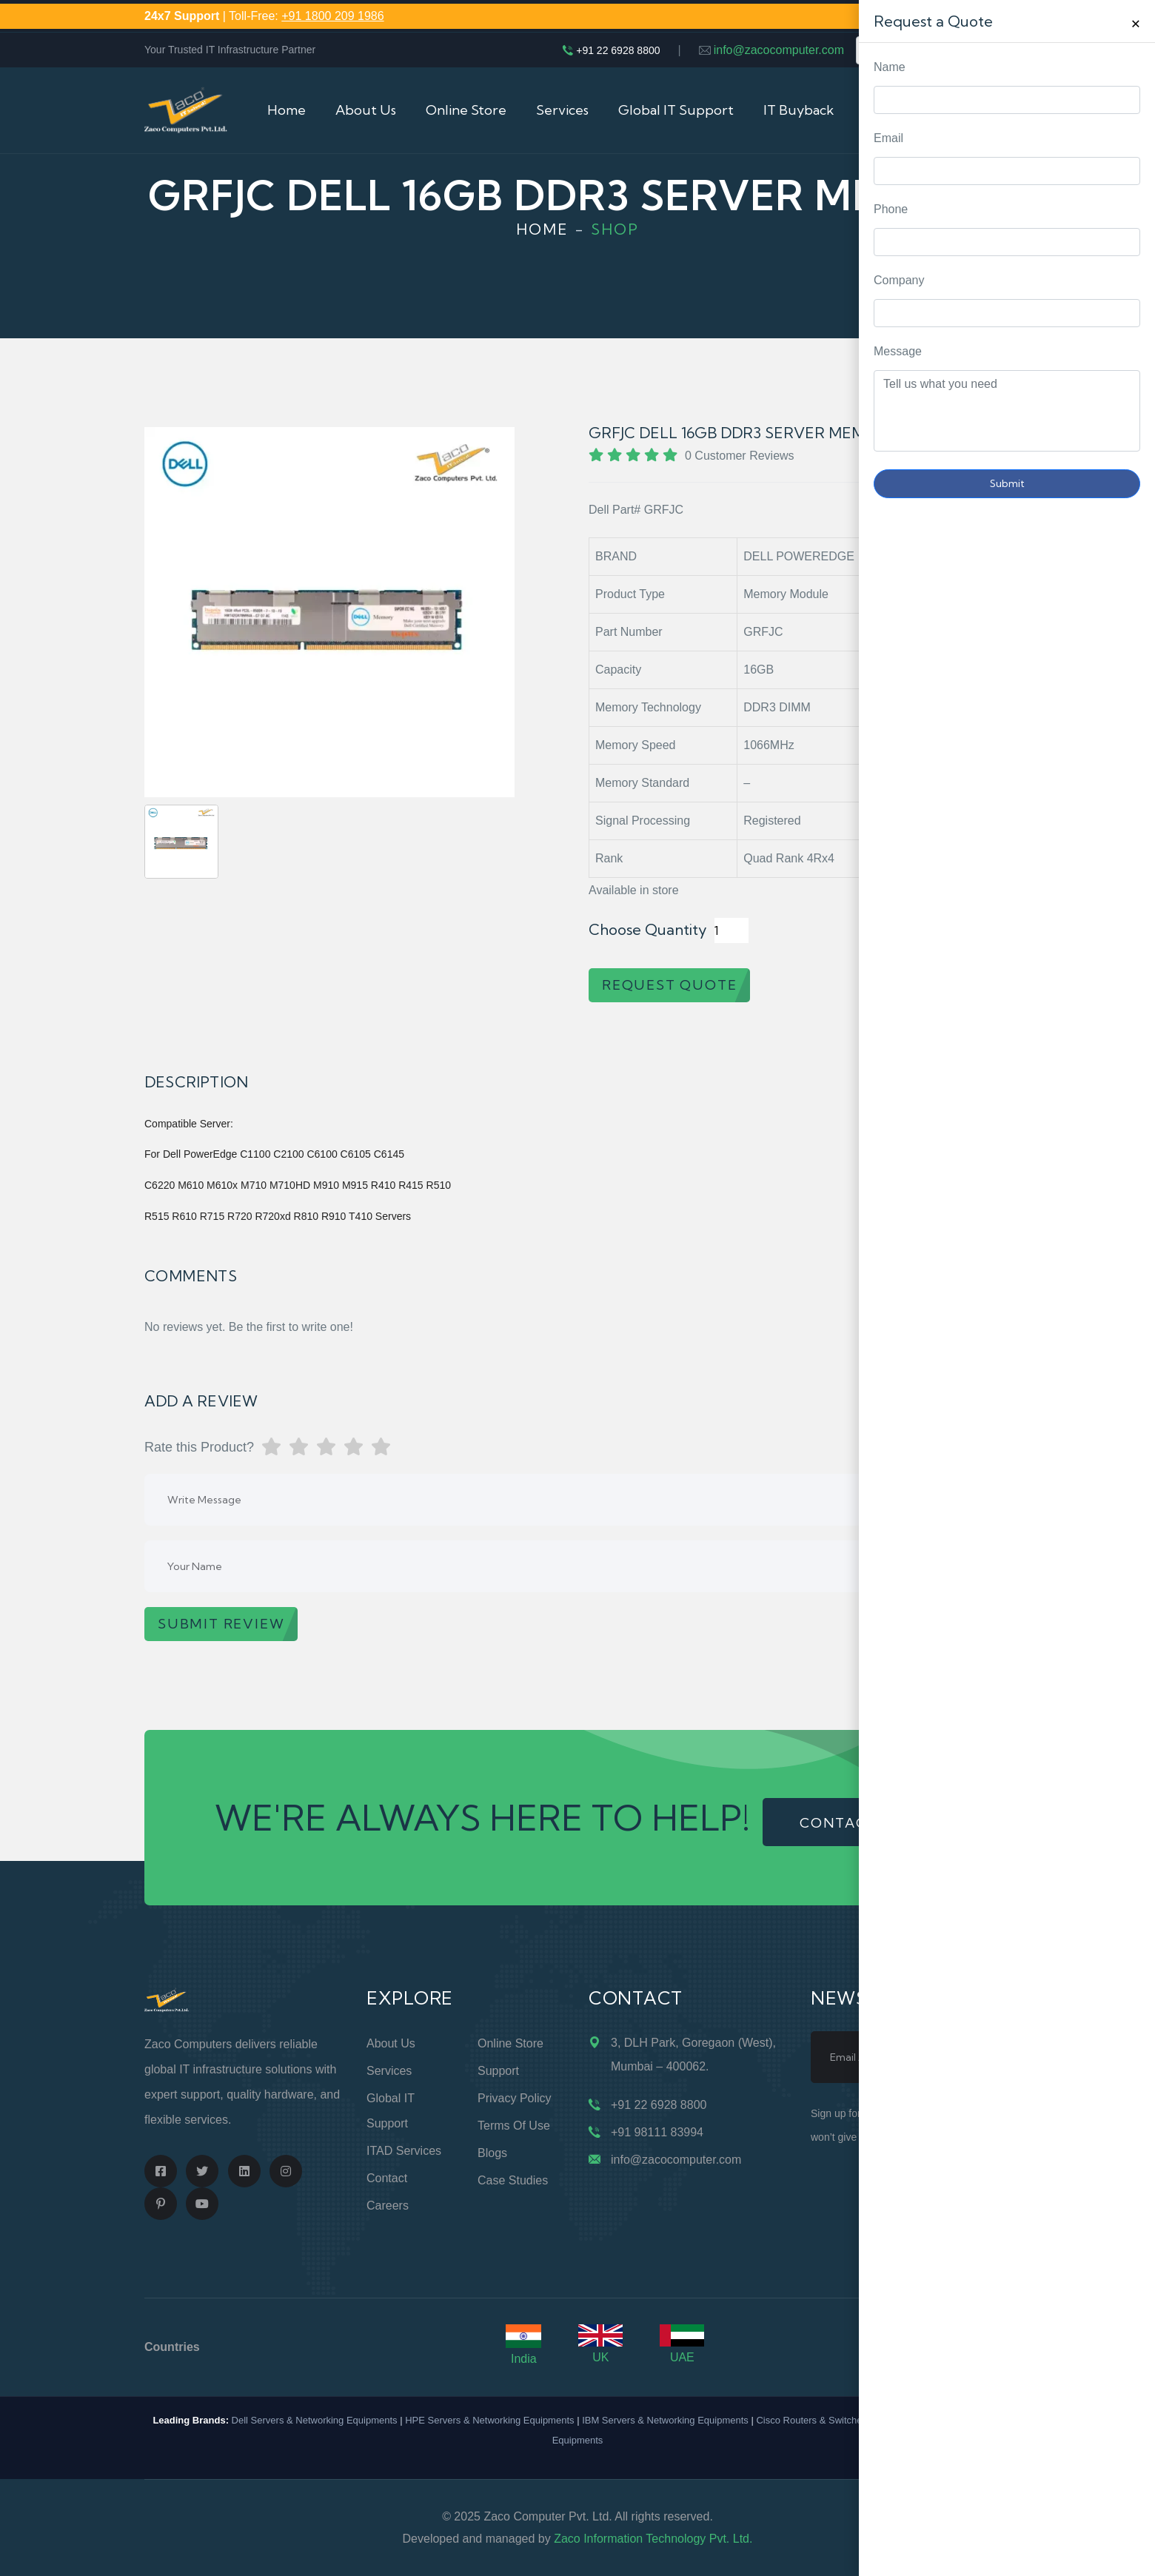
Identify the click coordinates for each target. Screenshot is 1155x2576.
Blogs (492, 2153)
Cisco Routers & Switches (811, 2420)
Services (562, 109)
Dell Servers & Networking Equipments (315, 2420)
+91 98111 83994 (657, 2132)
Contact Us (898, 109)
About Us (365, 109)
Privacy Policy (515, 2098)
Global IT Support (676, 109)
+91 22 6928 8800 (618, 50)
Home (286, 109)
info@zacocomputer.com (779, 50)
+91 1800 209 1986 (332, 16)
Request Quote (1129, 1030)
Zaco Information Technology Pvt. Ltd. (653, 2538)
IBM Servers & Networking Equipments (665, 2420)
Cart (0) (987, 109)
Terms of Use (514, 2125)
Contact (386, 2178)
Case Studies (513, 2180)
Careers (387, 2205)
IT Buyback (798, 109)
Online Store (466, 109)
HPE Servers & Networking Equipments (489, 2420)
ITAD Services (403, 2150)
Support (498, 2071)
